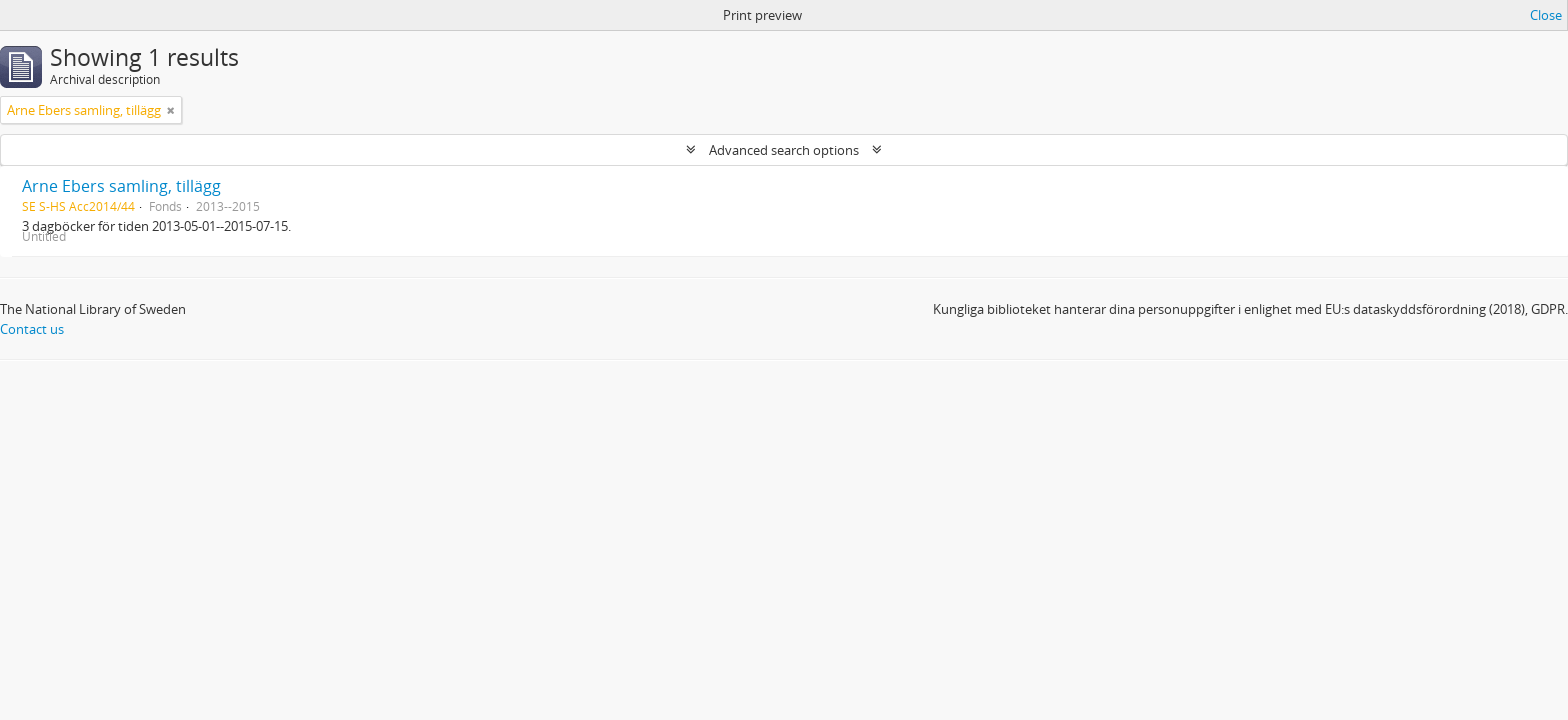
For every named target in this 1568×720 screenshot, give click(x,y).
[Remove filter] (171, 110)
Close (1546, 15)
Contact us (32, 329)
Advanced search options (784, 150)
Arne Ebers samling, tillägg (121, 186)
